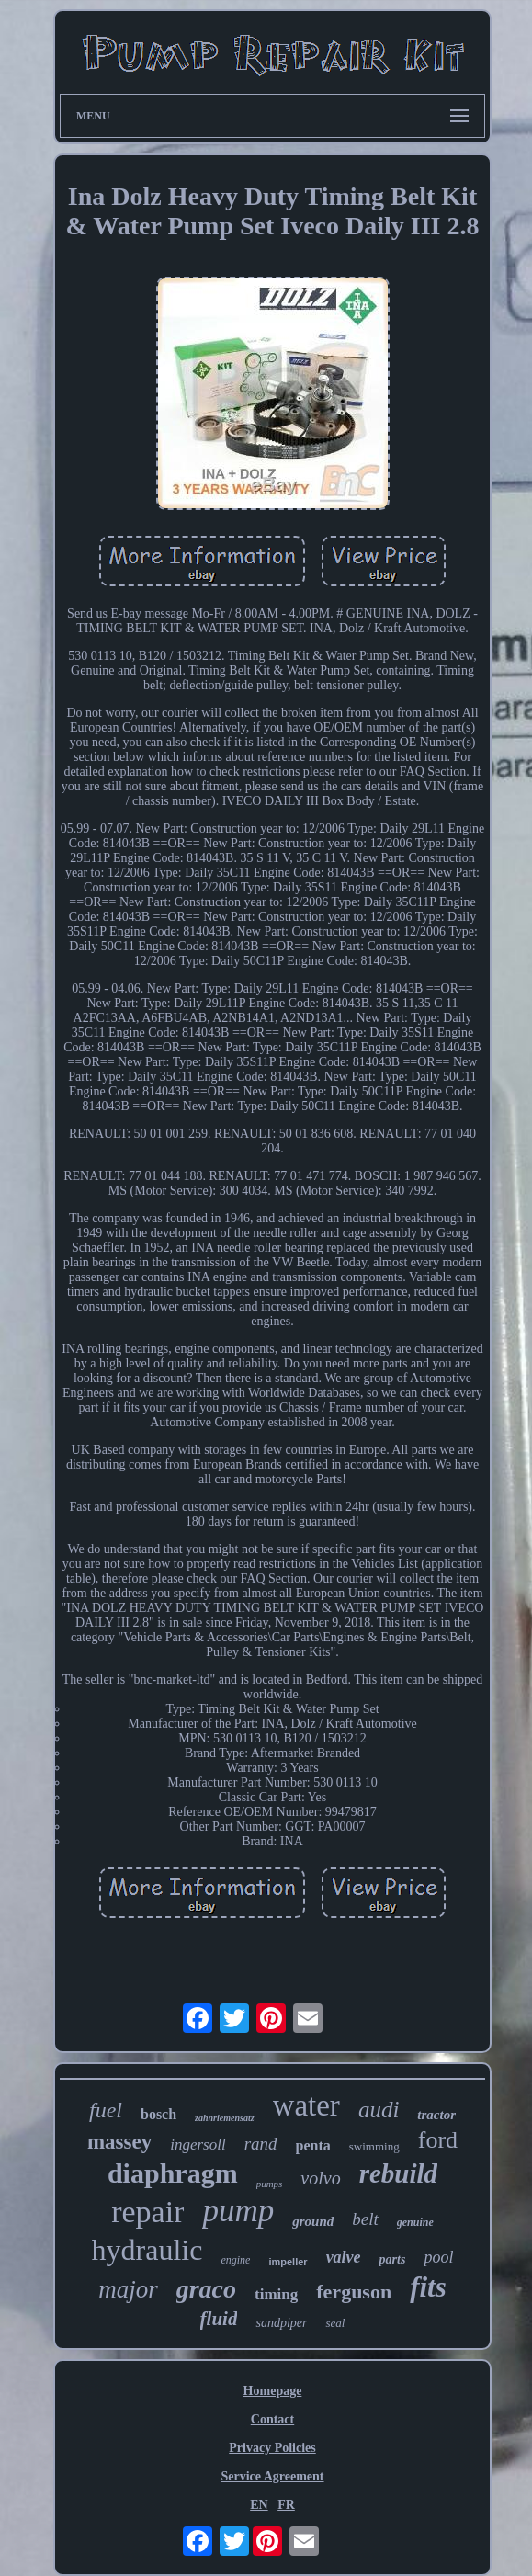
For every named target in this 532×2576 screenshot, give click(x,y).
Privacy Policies (272, 2448)
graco (206, 2289)
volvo (320, 2178)
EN (258, 2505)
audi (378, 2109)
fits (428, 2287)
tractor (436, 2114)
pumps (269, 2183)
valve (343, 2257)
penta (313, 2145)
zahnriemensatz (224, 2118)
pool (438, 2257)
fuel (105, 2110)
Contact (272, 2419)
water (306, 2105)
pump (238, 2211)
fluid (219, 2319)
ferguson (353, 2291)
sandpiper (281, 2323)
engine (235, 2259)
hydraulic (147, 2249)
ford (438, 2140)
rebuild (398, 2173)
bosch (158, 2114)
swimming (374, 2146)
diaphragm (173, 2173)
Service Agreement (272, 2476)
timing (276, 2294)
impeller (287, 2261)
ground (313, 2221)
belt (365, 2219)
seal (335, 2323)
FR (286, 2505)
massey (119, 2141)
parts (392, 2259)
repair (147, 2212)
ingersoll (197, 2144)
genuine (415, 2222)
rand (260, 2143)
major (128, 2289)
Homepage (272, 2391)
